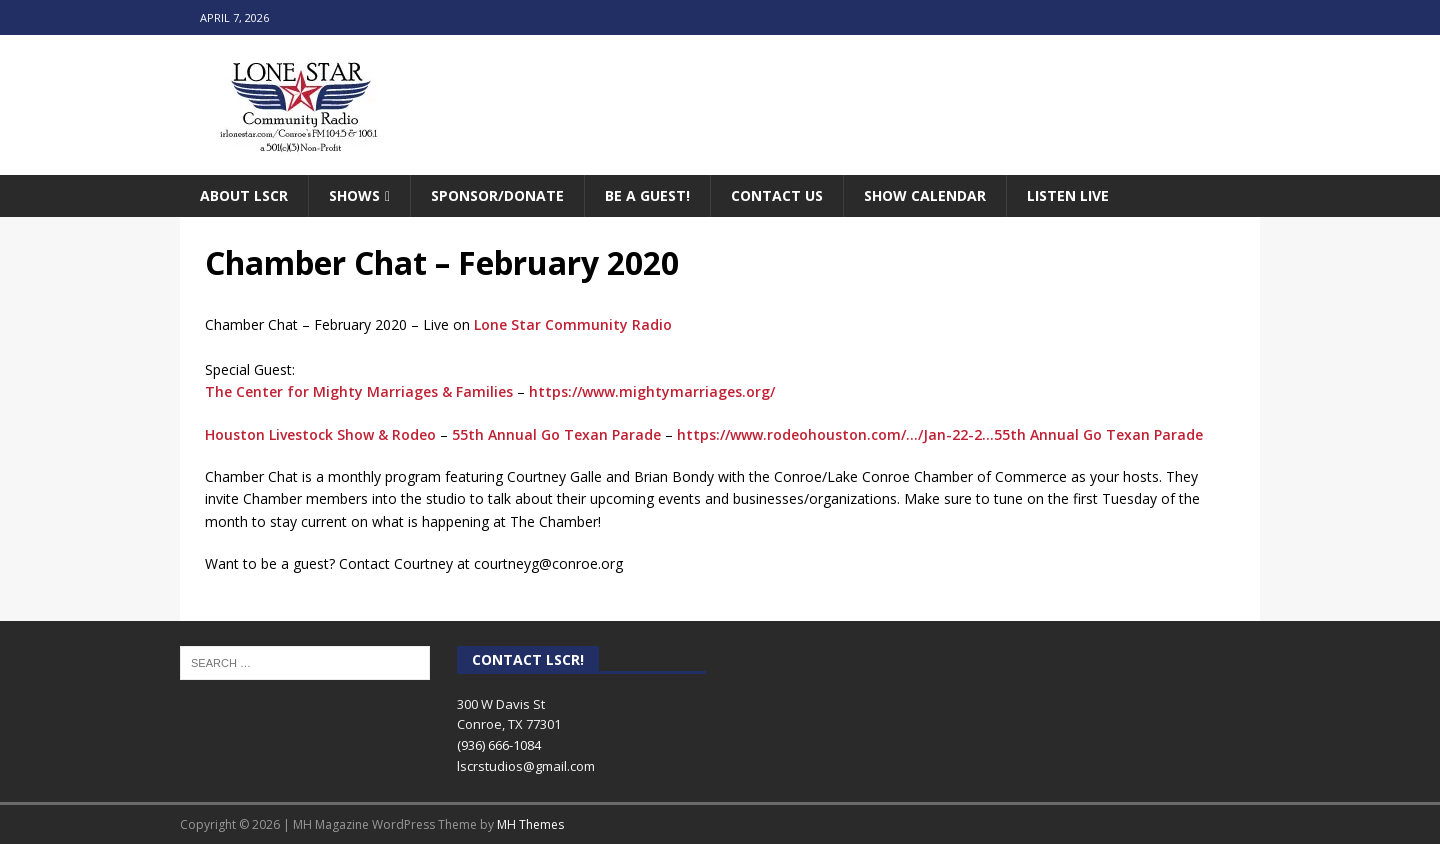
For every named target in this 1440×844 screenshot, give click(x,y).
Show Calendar (925, 195)
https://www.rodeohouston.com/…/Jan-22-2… (835, 434)
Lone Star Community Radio (573, 324)
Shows (354, 195)
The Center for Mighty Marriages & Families (359, 391)
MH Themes (530, 824)
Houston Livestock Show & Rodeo (320, 434)
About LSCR (244, 195)
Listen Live (1068, 195)
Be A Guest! (647, 195)
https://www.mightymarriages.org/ (652, 391)
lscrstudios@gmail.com (526, 766)
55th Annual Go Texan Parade (556, 434)
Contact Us (777, 195)
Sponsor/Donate (497, 195)
